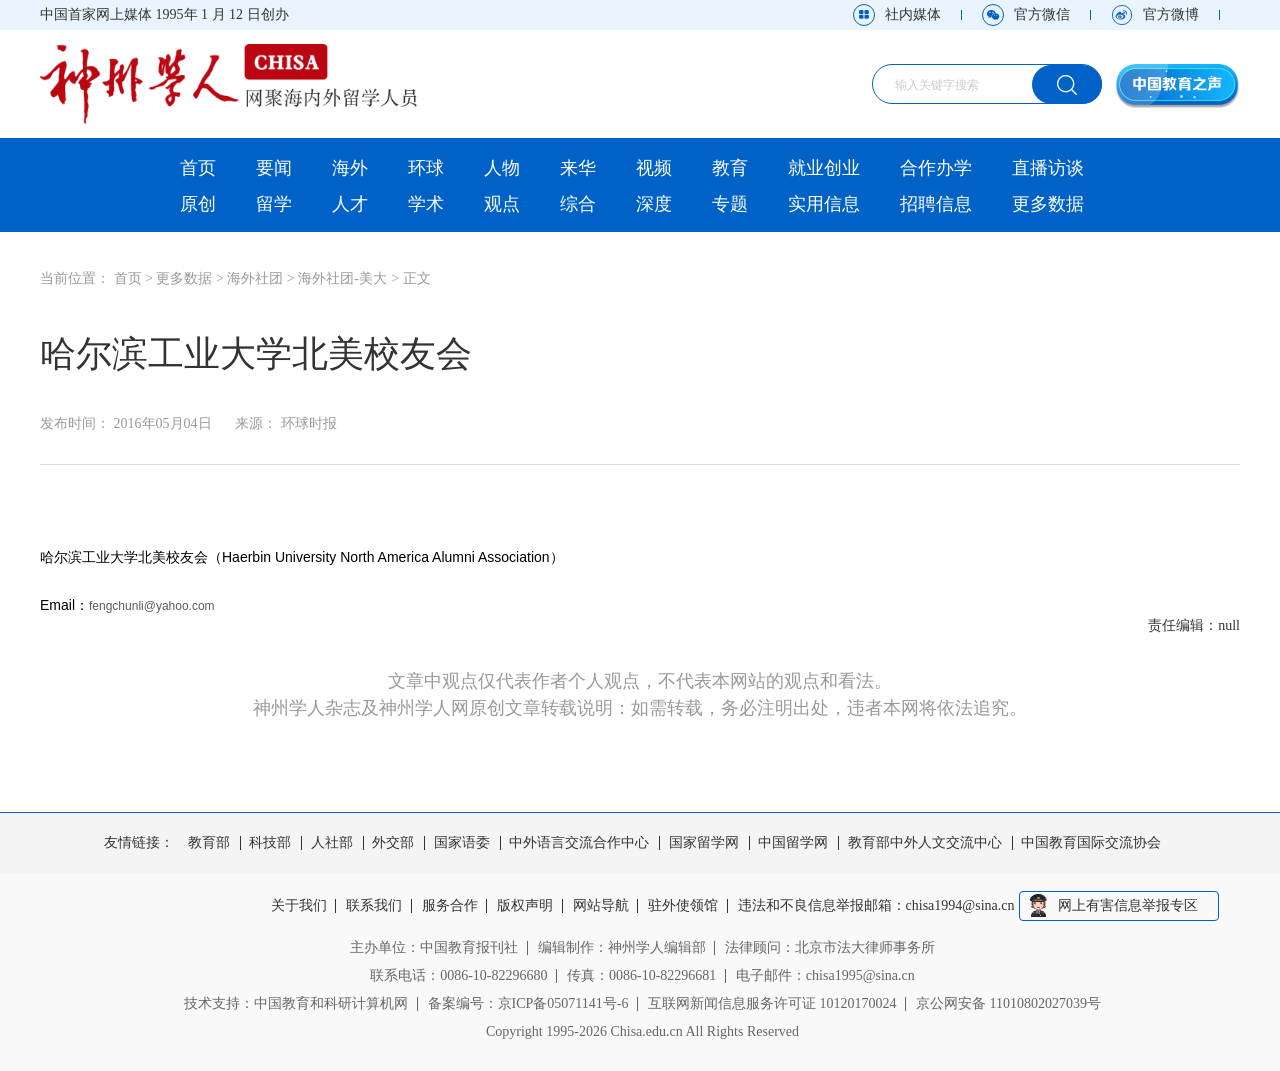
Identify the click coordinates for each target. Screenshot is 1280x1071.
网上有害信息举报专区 (1128, 905)
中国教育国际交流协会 (1091, 843)
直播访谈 (1048, 168)
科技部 (270, 843)
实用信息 (824, 204)
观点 (502, 204)
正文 (417, 278)
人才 (350, 204)
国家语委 (462, 843)
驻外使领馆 (683, 906)
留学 (274, 204)
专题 (730, 204)
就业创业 (824, 168)
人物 (502, 168)
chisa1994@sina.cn (960, 906)
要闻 (274, 168)
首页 (198, 168)
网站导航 (601, 906)
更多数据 (1048, 204)
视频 (654, 168)
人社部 (332, 843)
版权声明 (525, 906)
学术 (426, 204)
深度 (654, 204)
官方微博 (1171, 14)
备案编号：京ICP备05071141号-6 (528, 1003)
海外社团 (255, 278)
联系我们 (374, 906)
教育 (730, 168)
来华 (578, 168)
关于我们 (299, 906)
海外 (350, 168)
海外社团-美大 (342, 278)
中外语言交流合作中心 (579, 843)
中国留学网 (793, 843)
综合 (578, 204)
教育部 (209, 843)
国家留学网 (704, 843)
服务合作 (450, 906)
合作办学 (936, 168)
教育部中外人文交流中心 (925, 843)
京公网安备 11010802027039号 (1008, 1003)
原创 (198, 204)
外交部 (393, 843)
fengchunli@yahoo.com (152, 606)
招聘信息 (936, 204)
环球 (426, 168)
